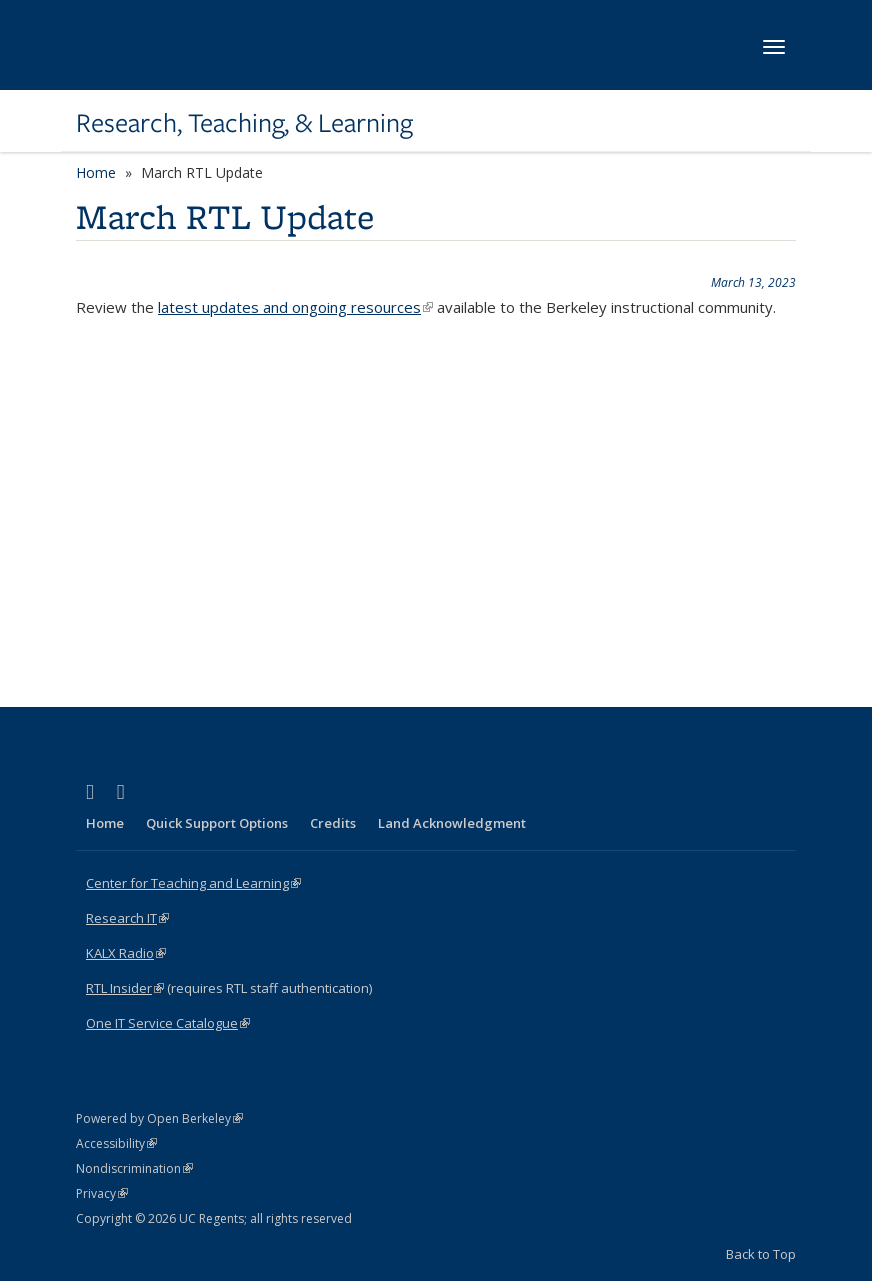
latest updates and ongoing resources (295, 307)
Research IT (127, 918)
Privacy (102, 1193)
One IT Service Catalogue (168, 1023)
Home (96, 172)
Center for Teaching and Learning (193, 883)
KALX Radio (126, 953)
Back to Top (761, 1254)
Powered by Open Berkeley (159, 1118)
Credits (333, 823)
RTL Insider (125, 988)
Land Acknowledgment (452, 823)
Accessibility (116, 1143)
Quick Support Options (217, 823)
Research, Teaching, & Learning (244, 123)
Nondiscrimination (134, 1168)
